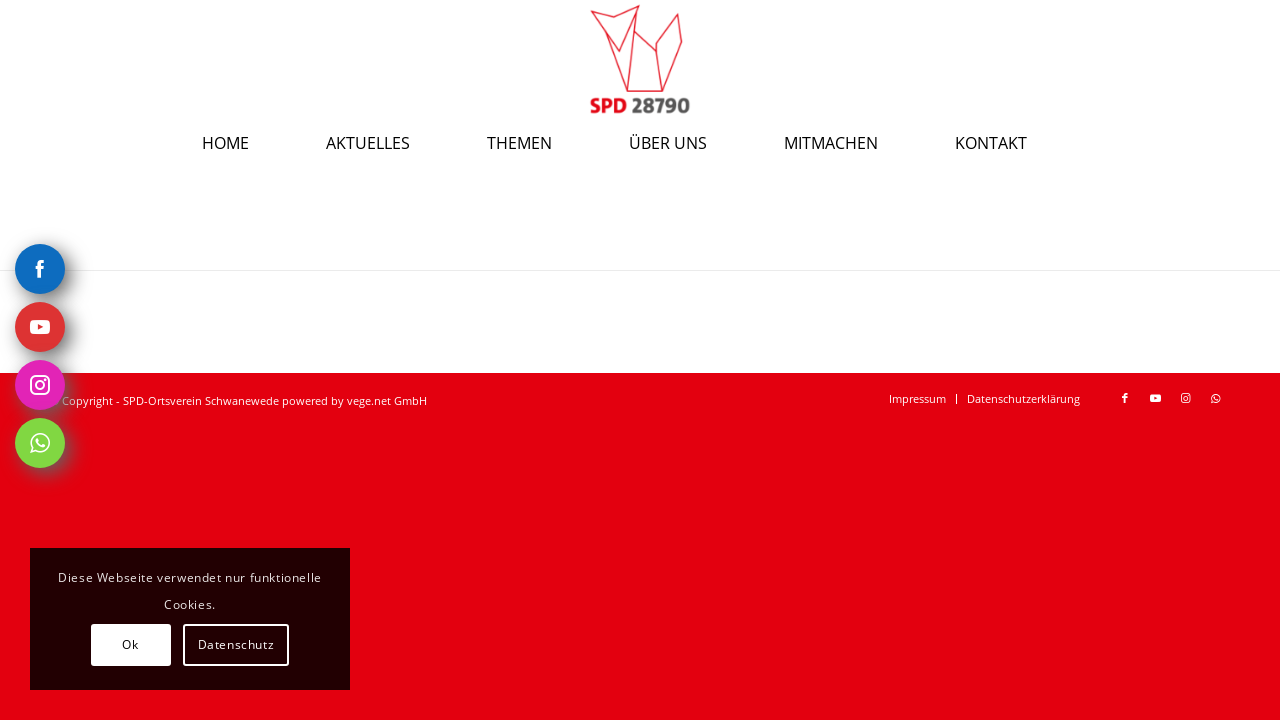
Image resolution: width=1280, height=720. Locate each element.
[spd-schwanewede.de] (640, 59)
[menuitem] (251, 143)
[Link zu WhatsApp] (1215, 398)
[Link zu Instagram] (1185, 398)
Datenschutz (236, 644)
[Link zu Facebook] (1125, 398)
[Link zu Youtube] (1155, 398)
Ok (130, 644)
